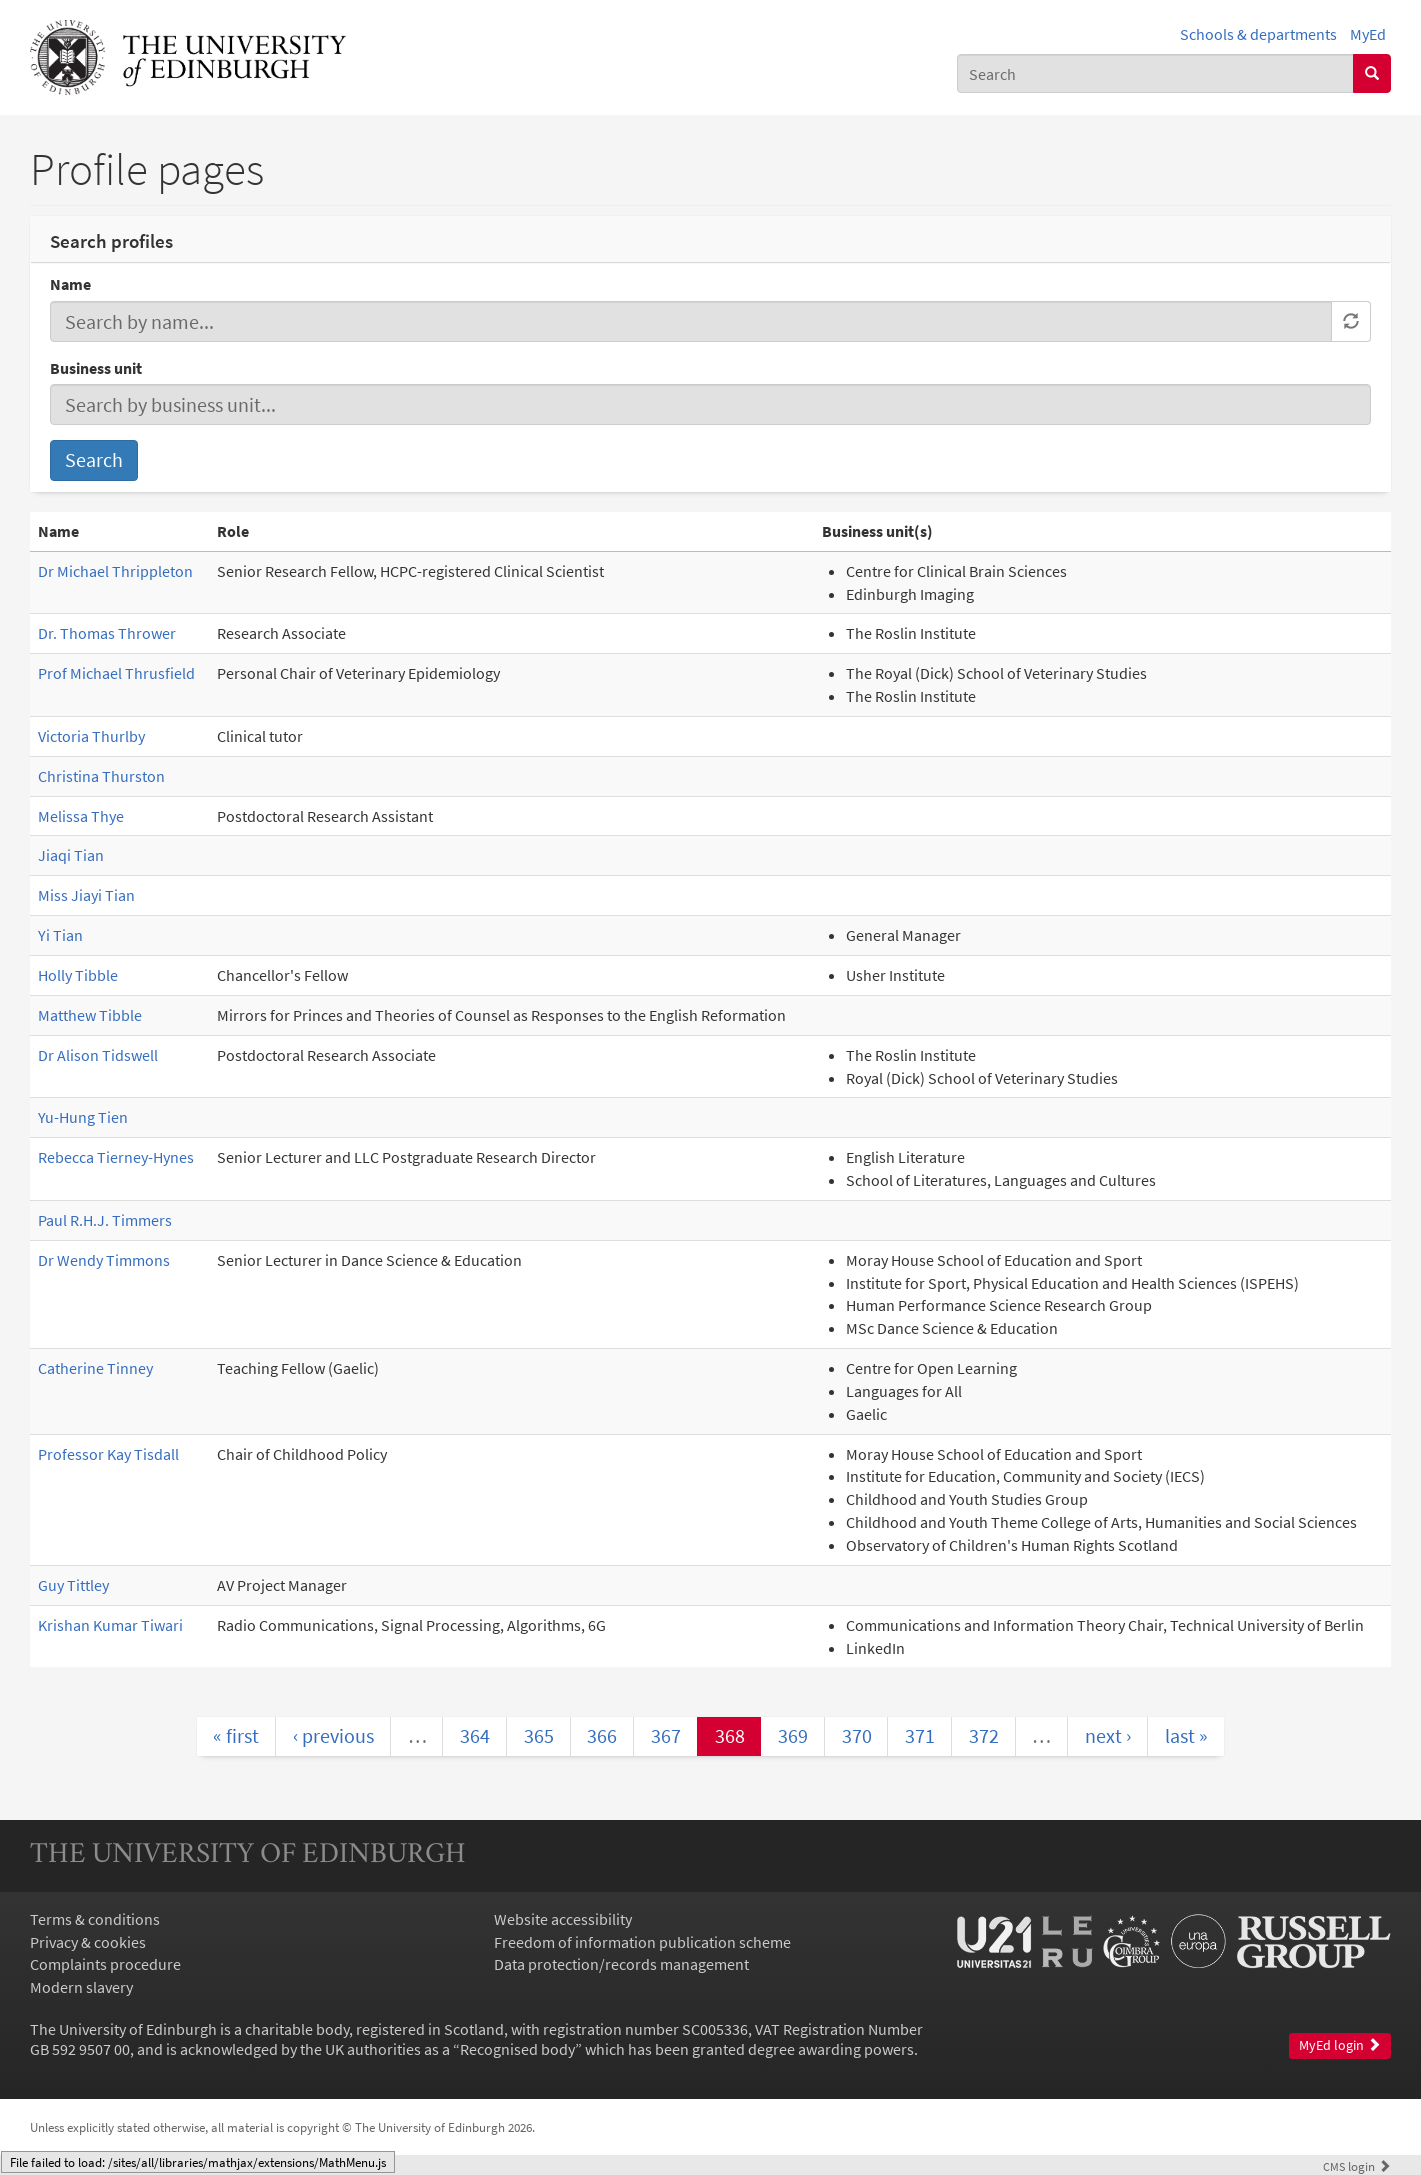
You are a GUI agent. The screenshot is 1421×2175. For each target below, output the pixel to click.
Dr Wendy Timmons (104, 1260)
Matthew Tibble (90, 1015)
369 (793, 1735)
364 (475, 1735)
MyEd (1368, 34)
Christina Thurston (101, 776)
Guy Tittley (73, 1585)
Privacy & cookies (88, 1942)
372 (984, 1735)
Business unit (96, 368)
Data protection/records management (621, 1964)
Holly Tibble (78, 975)
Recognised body (517, 2049)
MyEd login (1340, 2045)
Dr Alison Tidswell (98, 1055)
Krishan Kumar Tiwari (110, 1625)
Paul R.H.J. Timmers (105, 1220)
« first (236, 1735)
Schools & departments (1258, 34)
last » (1186, 1735)
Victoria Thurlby (91, 736)
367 (666, 1735)
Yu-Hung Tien (83, 1117)
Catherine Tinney (95, 1368)
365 (539, 1735)
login (1357, 2166)
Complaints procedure (105, 1964)
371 (920, 1735)
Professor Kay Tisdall (108, 1454)
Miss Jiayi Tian (86, 895)
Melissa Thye (81, 816)
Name (70, 284)
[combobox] (1155, 73)
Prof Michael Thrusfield (116, 673)
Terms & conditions (95, 1919)
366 (602, 1735)
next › (1108, 1735)
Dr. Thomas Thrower (107, 633)
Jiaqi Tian (71, 855)
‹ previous (333, 1735)
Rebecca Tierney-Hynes (116, 1157)
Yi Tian (60, 935)
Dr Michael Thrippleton (115, 571)
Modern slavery (81, 1987)
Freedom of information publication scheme (642, 1942)
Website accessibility (563, 1919)
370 (857, 1735)
